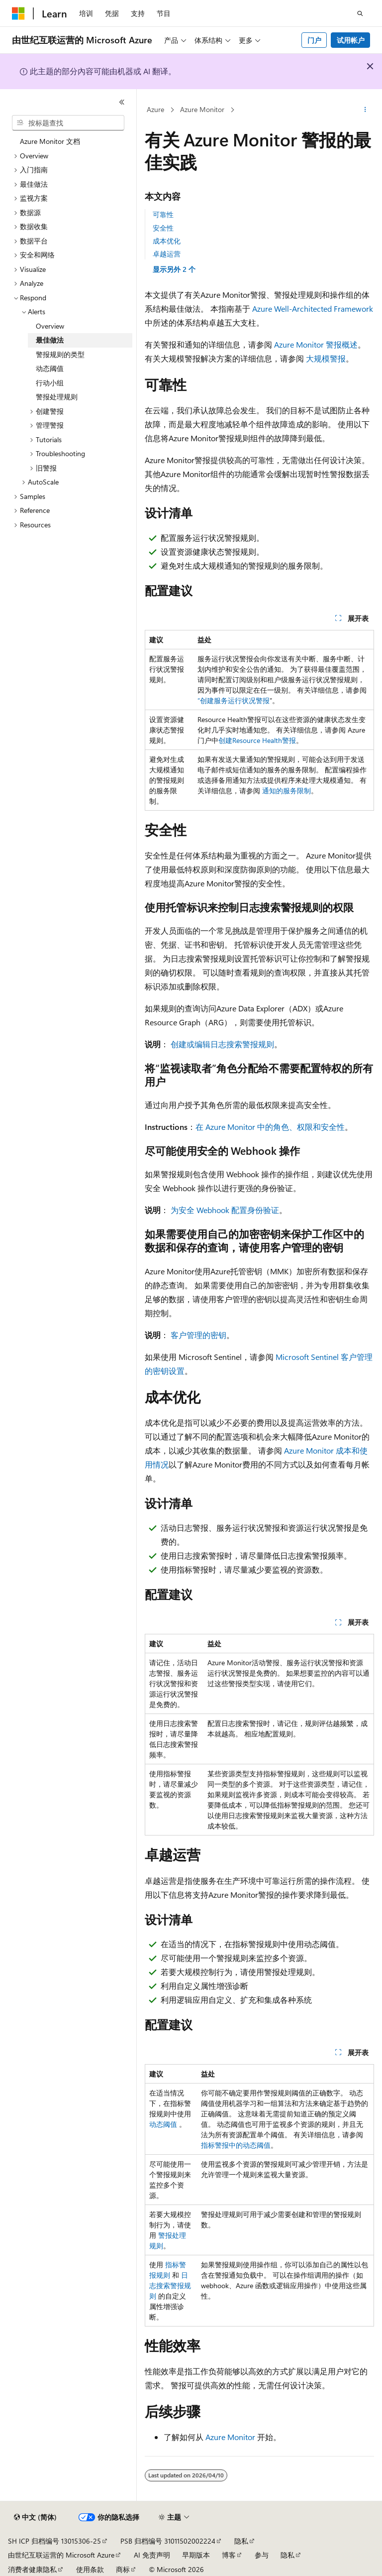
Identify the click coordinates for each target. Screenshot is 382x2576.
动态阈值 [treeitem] (50, 368)
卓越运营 (167, 253)
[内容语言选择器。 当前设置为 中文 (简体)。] (35, 2517)
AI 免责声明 (152, 2555)
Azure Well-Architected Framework (312, 308)
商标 (123, 2569)
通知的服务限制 (286, 790)
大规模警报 (326, 358)
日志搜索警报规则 (170, 2285)
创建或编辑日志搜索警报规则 (222, 1044)
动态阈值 (163, 2124)
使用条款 (90, 2569)
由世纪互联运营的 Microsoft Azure (61, 2555)
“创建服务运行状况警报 (233, 700)
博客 (229, 2555)
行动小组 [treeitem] (50, 382)
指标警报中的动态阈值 (236, 2145)
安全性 (163, 228)
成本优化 (167, 240)
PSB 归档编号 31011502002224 (167, 2541)
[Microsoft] (18, 13)
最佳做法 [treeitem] (50, 340)
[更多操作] (365, 110)
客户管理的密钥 (198, 1335)
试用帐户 (351, 40)
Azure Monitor (202, 109)
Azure (155, 109)
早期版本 (196, 2555)
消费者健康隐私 (32, 2569)
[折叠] (121, 102)
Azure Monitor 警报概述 (316, 344)
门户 (314, 40)
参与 (262, 2555)
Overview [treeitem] (50, 326)
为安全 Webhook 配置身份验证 (225, 1210)
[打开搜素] (360, 13)
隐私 (241, 2541)
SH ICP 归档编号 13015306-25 (54, 2541)
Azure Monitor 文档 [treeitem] (50, 141)
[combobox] (68, 123)
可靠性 (163, 214)
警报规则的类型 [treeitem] (60, 354)
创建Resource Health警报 (257, 740)
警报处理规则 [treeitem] (57, 396)
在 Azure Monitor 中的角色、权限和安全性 (270, 1126)
